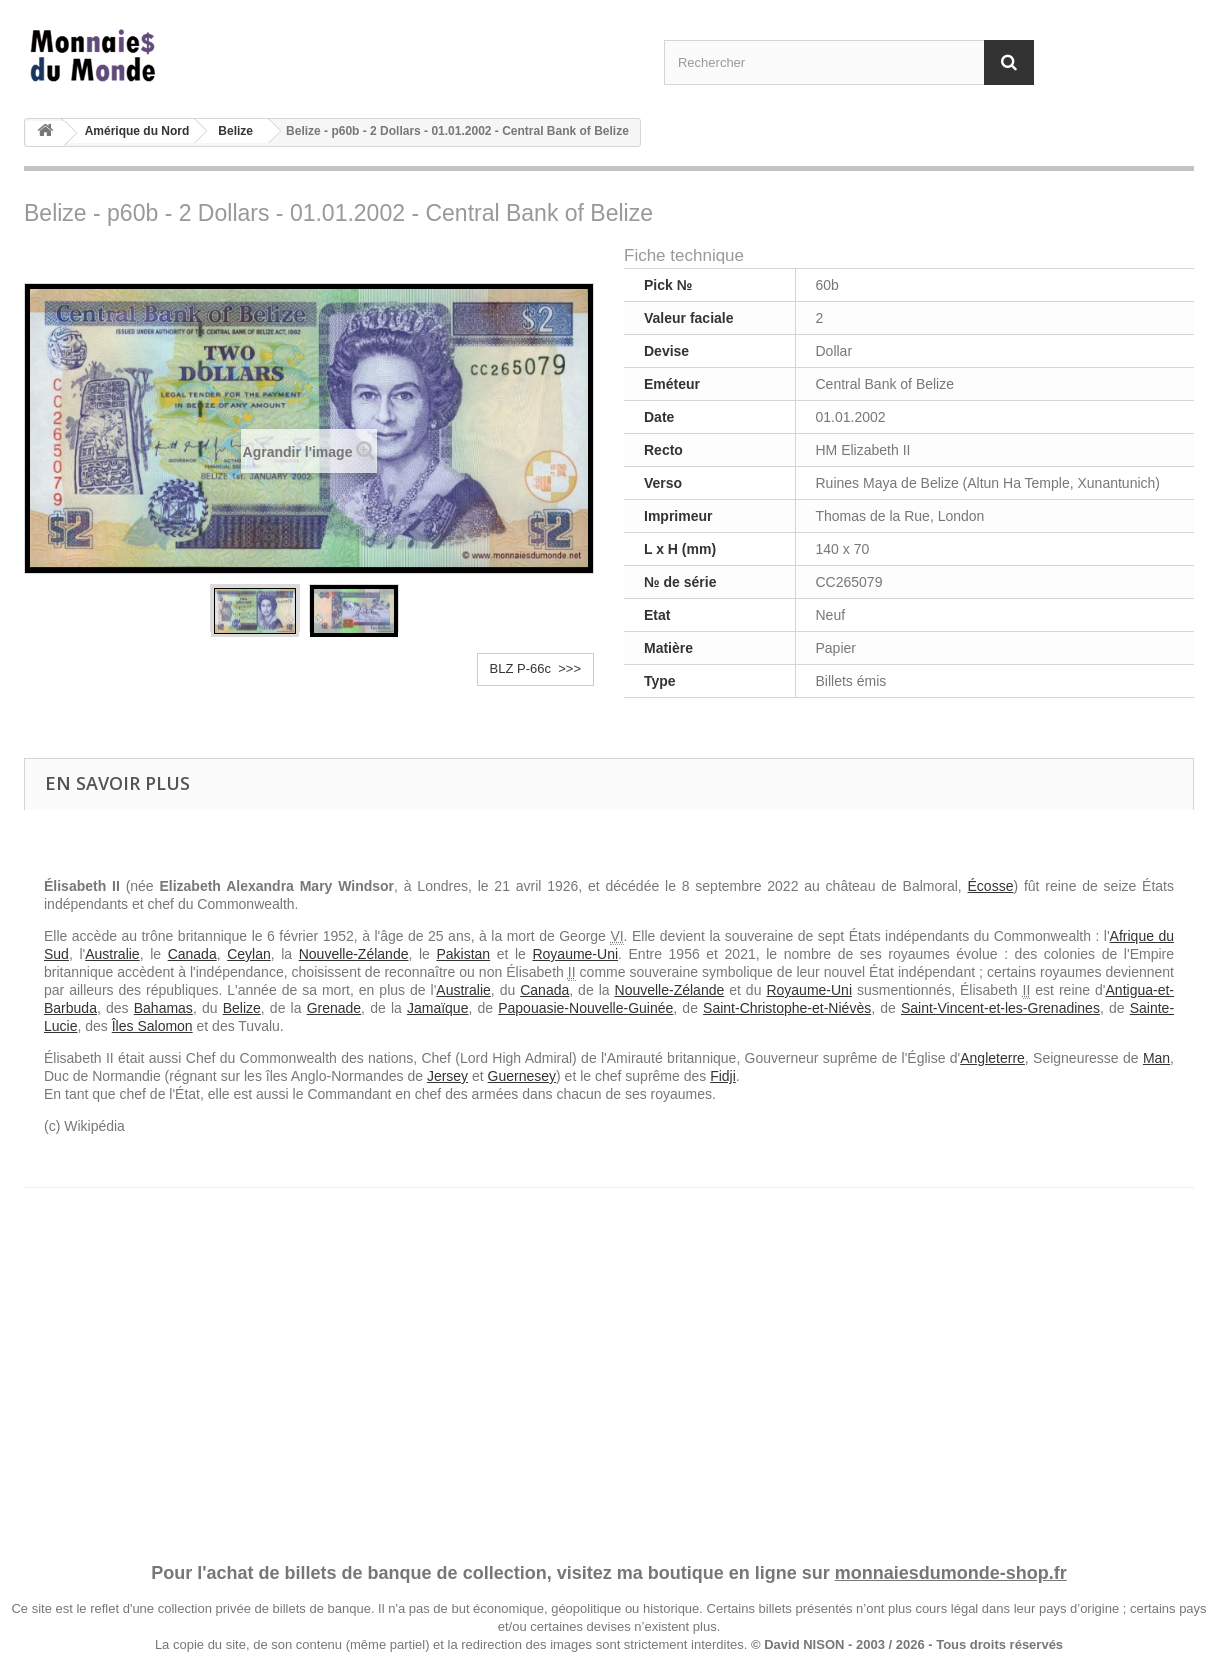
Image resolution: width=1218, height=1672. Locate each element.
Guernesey (522, 1076)
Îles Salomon (152, 1026)
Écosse (991, 886)
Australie (112, 954)
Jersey (447, 1076)
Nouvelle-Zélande (354, 954)
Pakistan (463, 954)
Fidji (723, 1076)
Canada (192, 954)
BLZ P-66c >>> (535, 668)
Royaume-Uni (575, 954)
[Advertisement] (609, 1356)
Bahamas (163, 1008)
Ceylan (249, 954)
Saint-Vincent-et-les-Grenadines (1000, 1008)
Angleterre (992, 1058)
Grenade (334, 1008)
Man (1156, 1058)
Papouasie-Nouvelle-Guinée (585, 1008)
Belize (235, 131)
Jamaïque (437, 1008)
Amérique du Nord (137, 131)
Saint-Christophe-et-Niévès (787, 1008)
